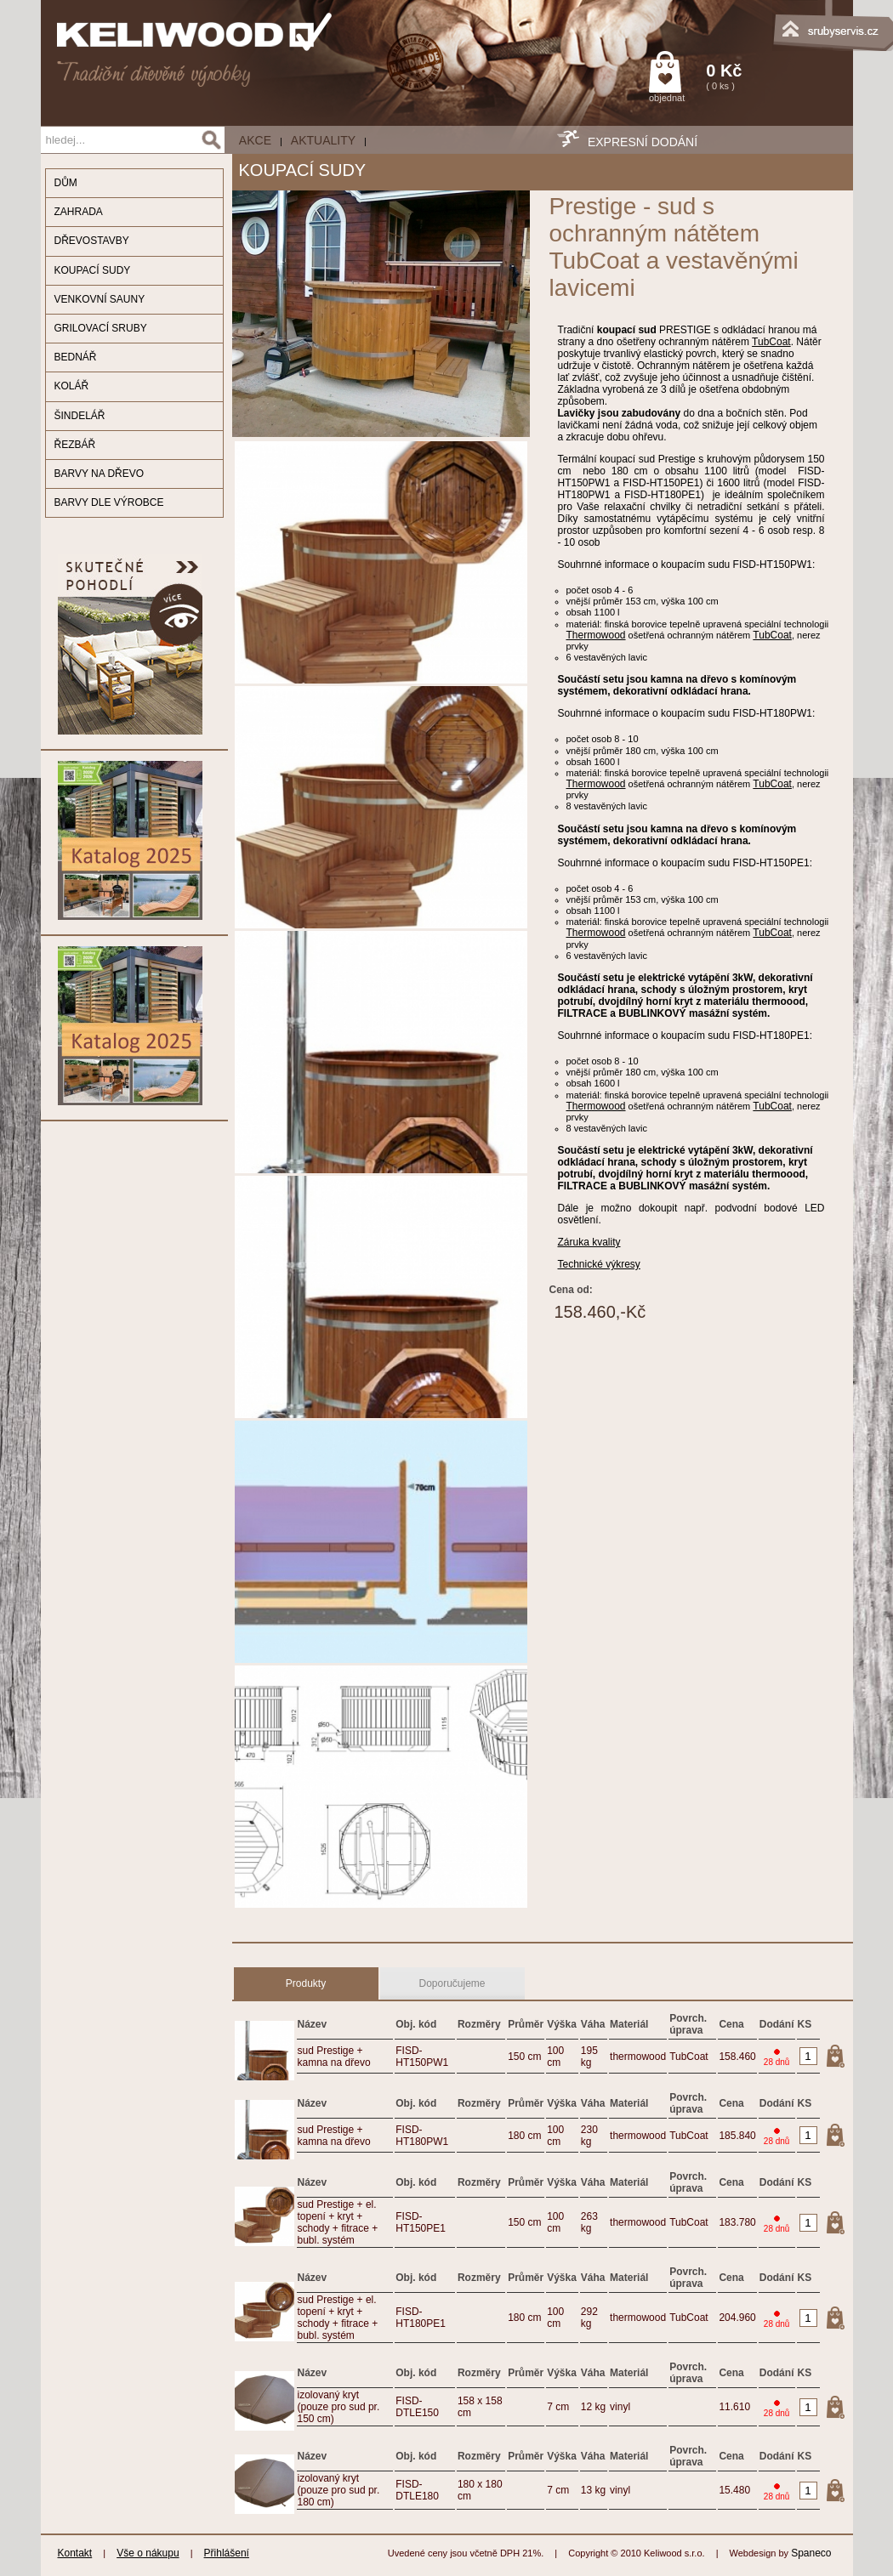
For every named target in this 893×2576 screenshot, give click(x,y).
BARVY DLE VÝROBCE (109, 502)
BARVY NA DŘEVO (99, 473)
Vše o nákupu (148, 2553)
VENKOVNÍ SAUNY (99, 299)
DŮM (65, 183)
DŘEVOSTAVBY (91, 241)
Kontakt (75, 2553)
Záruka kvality (589, 1242)
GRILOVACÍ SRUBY (100, 328)
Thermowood (596, 635)
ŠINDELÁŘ (79, 416)
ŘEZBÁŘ (75, 445)
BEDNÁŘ (75, 357)
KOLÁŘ (71, 386)
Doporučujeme (451, 1983)
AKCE (255, 140)
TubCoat (771, 342)
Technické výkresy (599, 1264)
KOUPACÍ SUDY (92, 270)
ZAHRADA (78, 212)
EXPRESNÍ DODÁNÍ (642, 142)
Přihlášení (226, 2553)
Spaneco (811, 2553)
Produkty (306, 1983)
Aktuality (323, 140)
